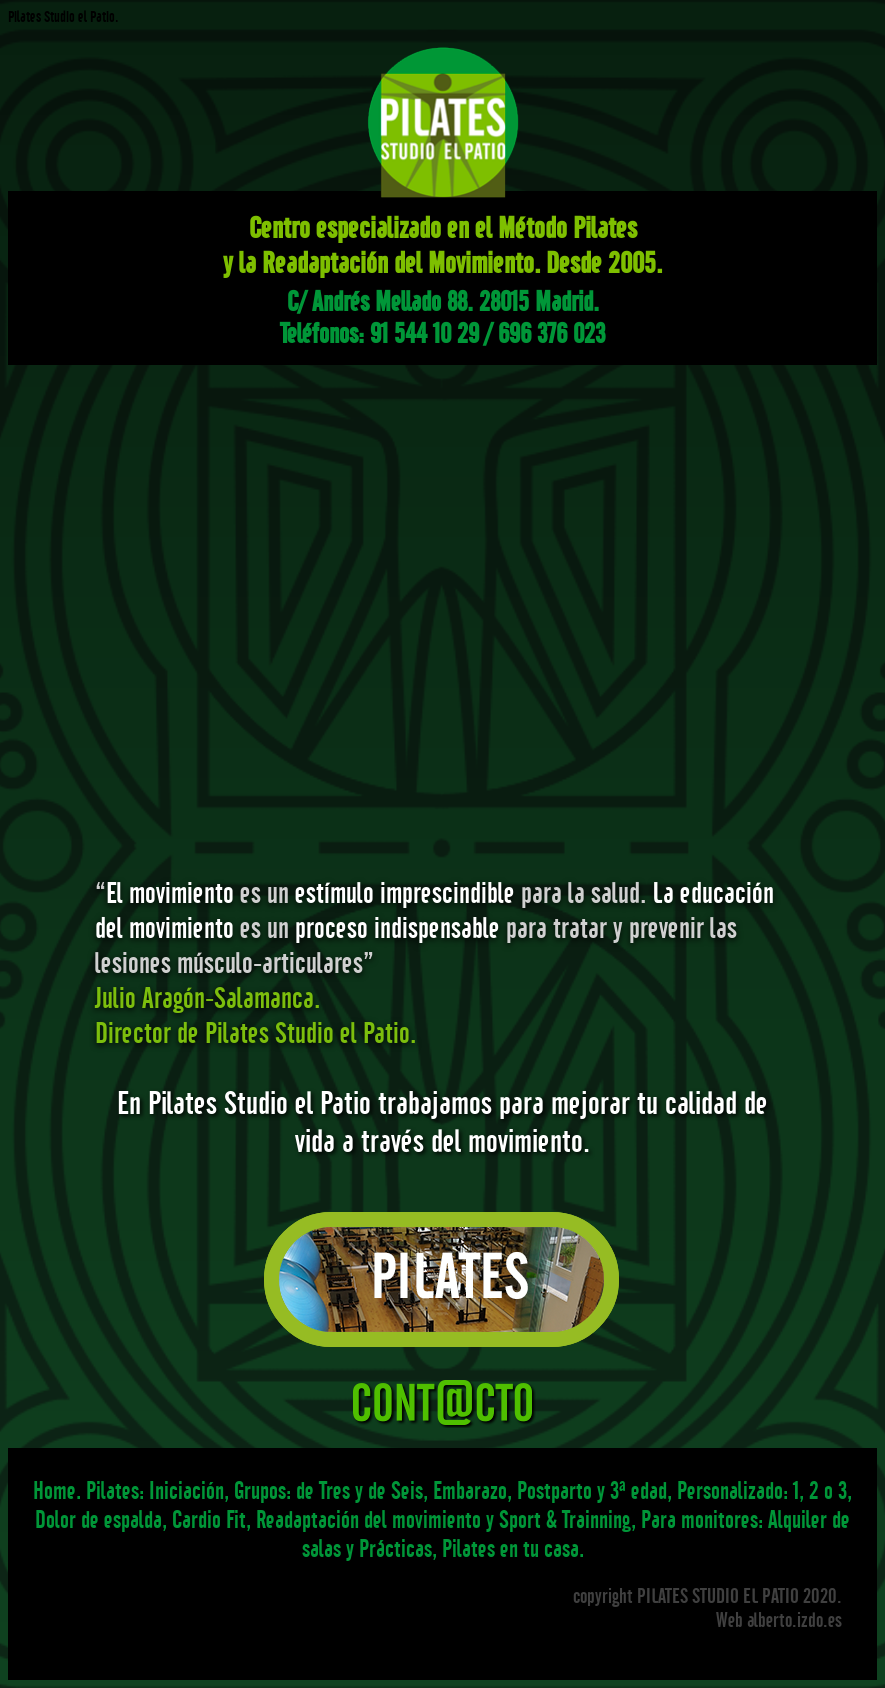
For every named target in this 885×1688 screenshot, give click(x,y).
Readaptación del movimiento (368, 1519)
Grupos (260, 1490)
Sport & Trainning (565, 1519)
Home (54, 1490)
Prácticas (395, 1548)
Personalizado (730, 1490)
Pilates (112, 1490)
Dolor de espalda (98, 1519)
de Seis (395, 1490)
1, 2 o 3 (820, 1490)
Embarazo (470, 1490)
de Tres (323, 1490)
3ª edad (638, 1490)
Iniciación (186, 1490)
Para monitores (699, 1519)
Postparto (554, 1490)
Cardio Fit (209, 1519)
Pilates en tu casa (510, 1548)
